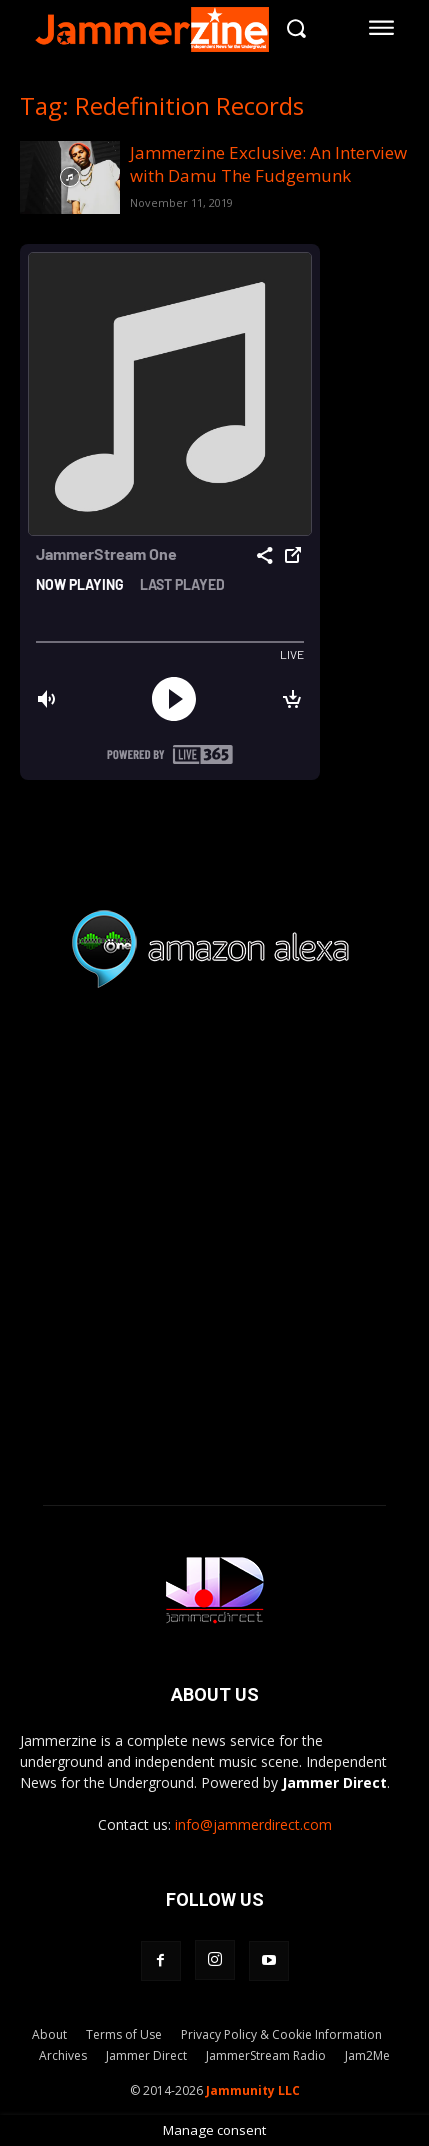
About (49, 2034)
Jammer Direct (146, 2055)
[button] (296, 27)
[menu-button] (382, 28)
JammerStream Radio (266, 2055)
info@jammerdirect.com (253, 1824)
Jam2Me (367, 2055)
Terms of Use (124, 2034)
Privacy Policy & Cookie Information (281, 2034)
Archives (63, 2055)
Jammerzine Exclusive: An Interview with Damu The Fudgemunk (268, 164)
